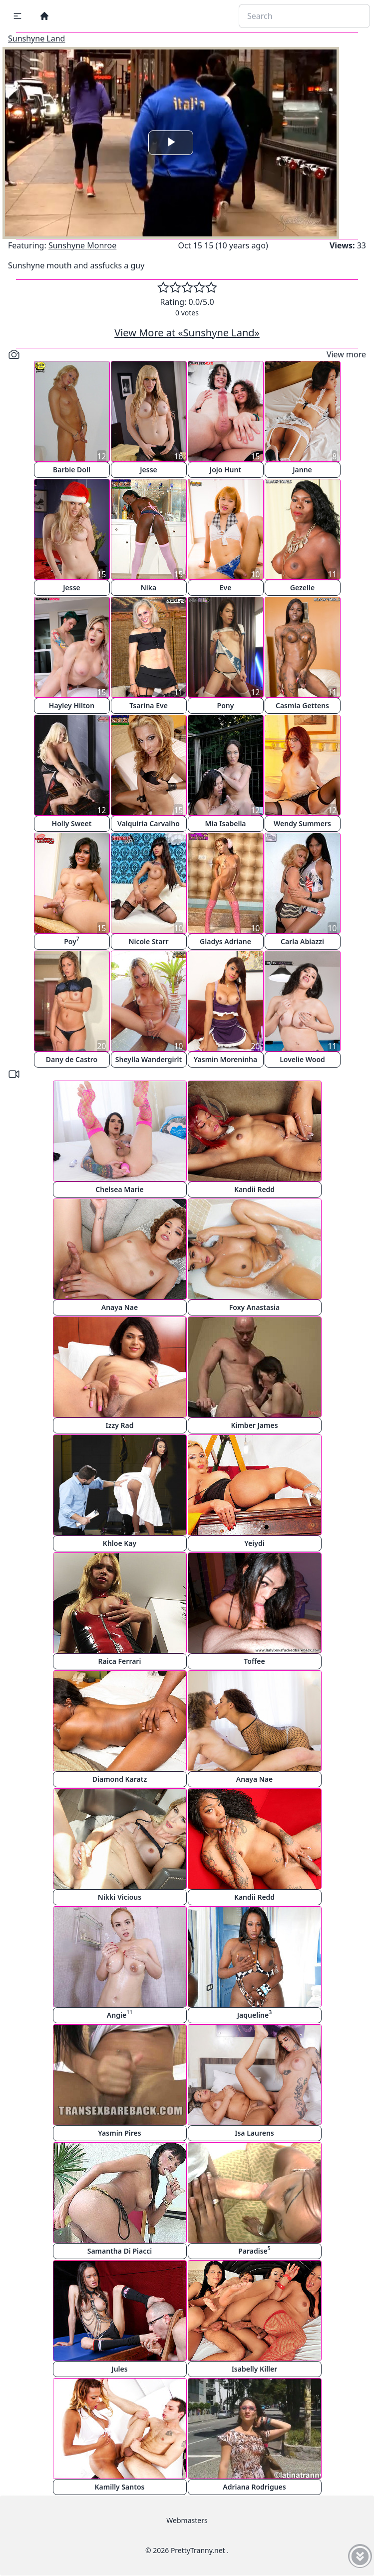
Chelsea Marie (119, 1189)
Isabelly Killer (255, 2369)
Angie (119, 2014)
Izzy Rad (120, 1425)
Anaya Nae (119, 1307)
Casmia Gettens (302, 705)
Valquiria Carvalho (148, 823)
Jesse (148, 469)
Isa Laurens (254, 2133)
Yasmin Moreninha (225, 1059)
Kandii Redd (254, 1189)
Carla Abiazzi (302, 941)
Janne (302, 469)
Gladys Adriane (225, 941)
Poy (71, 940)
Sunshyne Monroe (82, 245)
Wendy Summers (302, 823)
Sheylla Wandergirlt (148, 1059)
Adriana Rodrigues (254, 2487)
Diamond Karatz (119, 1779)
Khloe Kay (119, 1543)
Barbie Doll (71, 469)
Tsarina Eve (148, 705)
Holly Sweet (72, 823)
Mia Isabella (225, 823)
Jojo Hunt (225, 469)
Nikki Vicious (119, 1897)
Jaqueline (254, 2014)
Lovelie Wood (302, 1059)
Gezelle (302, 587)
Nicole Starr (148, 941)
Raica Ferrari (119, 1661)
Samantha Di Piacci (119, 2251)
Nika (149, 587)
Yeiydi (254, 1543)
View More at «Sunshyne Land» (187, 332)
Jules (119, 2369)
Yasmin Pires (119, 2133)
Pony (225, 705)
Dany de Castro (71, 1059)
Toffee (254, 1661)
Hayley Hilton (71, 705)
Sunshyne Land (36, 38)
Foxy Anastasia (254, 1307)
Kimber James (254, 1425)
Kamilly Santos (120, 2487)
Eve (226, 587)
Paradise (254, 2250)
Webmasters (186, 2520)
